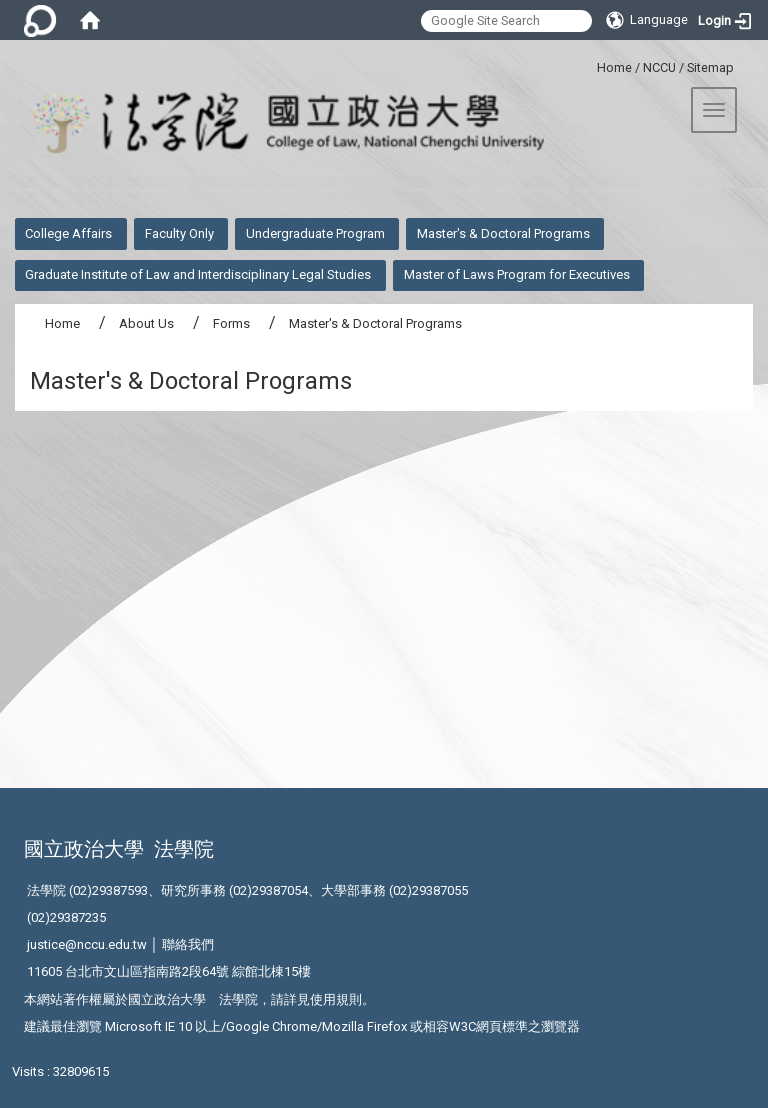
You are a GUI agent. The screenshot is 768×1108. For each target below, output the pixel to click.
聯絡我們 (188, 944)
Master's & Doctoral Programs (503, 233)
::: (589, 64)
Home (614, 67)
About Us (146, 323)
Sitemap (710, 67)
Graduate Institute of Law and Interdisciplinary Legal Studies (198, 274)
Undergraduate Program (315, 233)
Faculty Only (179, 233)
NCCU (659, 67)
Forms (231, 323)
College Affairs (68, 233)
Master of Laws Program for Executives (517, 274)
